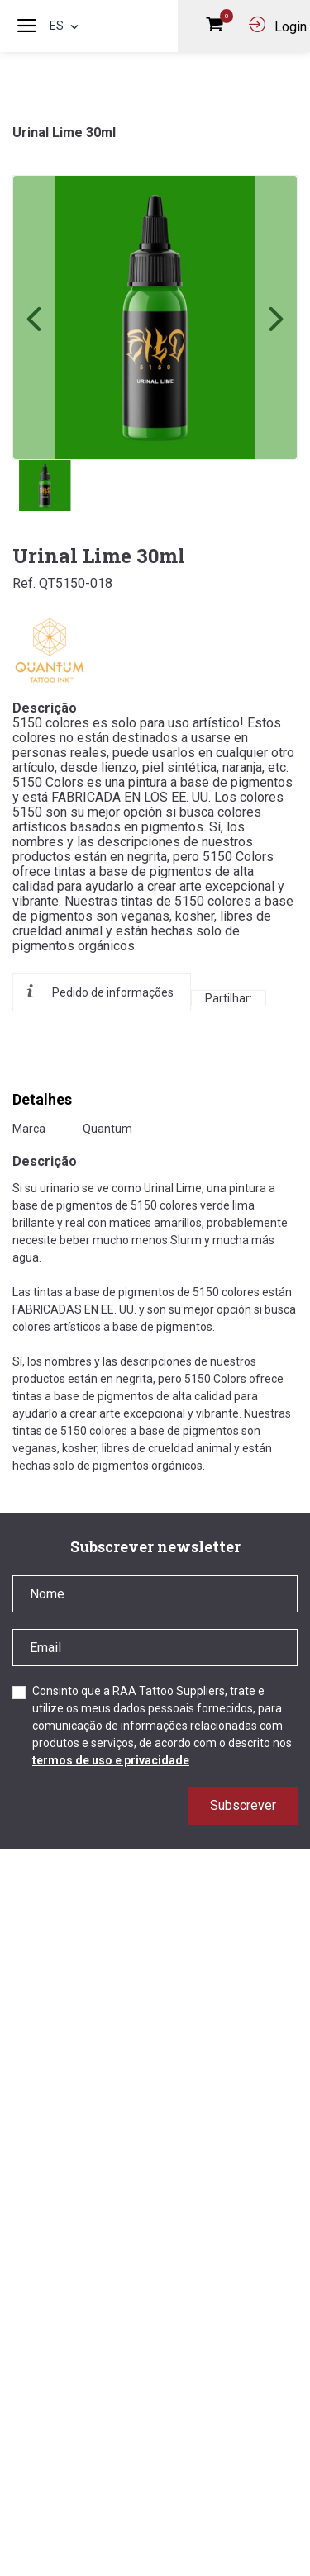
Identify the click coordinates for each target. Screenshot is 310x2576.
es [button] (66, 26)
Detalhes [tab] (42, 1099)
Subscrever (243, 1805)
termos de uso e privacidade (110, 1760)
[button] (276, 317)
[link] (155, 317)
